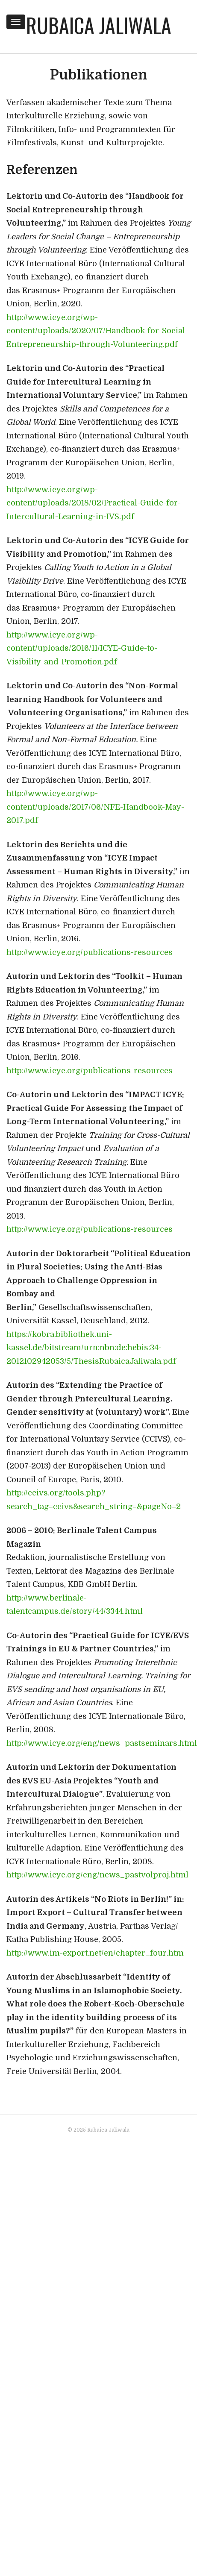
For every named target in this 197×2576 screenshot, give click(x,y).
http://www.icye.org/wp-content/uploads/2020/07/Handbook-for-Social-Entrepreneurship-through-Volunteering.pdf (97, 331)
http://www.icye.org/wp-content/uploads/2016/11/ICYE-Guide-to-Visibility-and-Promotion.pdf (81, 648)
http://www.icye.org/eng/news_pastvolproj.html (97, 1875)
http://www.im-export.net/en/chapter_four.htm (95, 1953)
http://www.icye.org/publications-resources (89, 952)
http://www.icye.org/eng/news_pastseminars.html (101, 1743)
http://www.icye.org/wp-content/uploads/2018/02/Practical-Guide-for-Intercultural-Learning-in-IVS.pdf (93, 503)
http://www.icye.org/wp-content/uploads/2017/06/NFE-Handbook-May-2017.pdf (95, 807)
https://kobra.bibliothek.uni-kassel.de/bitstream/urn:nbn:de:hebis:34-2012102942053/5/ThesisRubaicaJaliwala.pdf (91, 1348)
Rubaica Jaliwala (98, 25)
